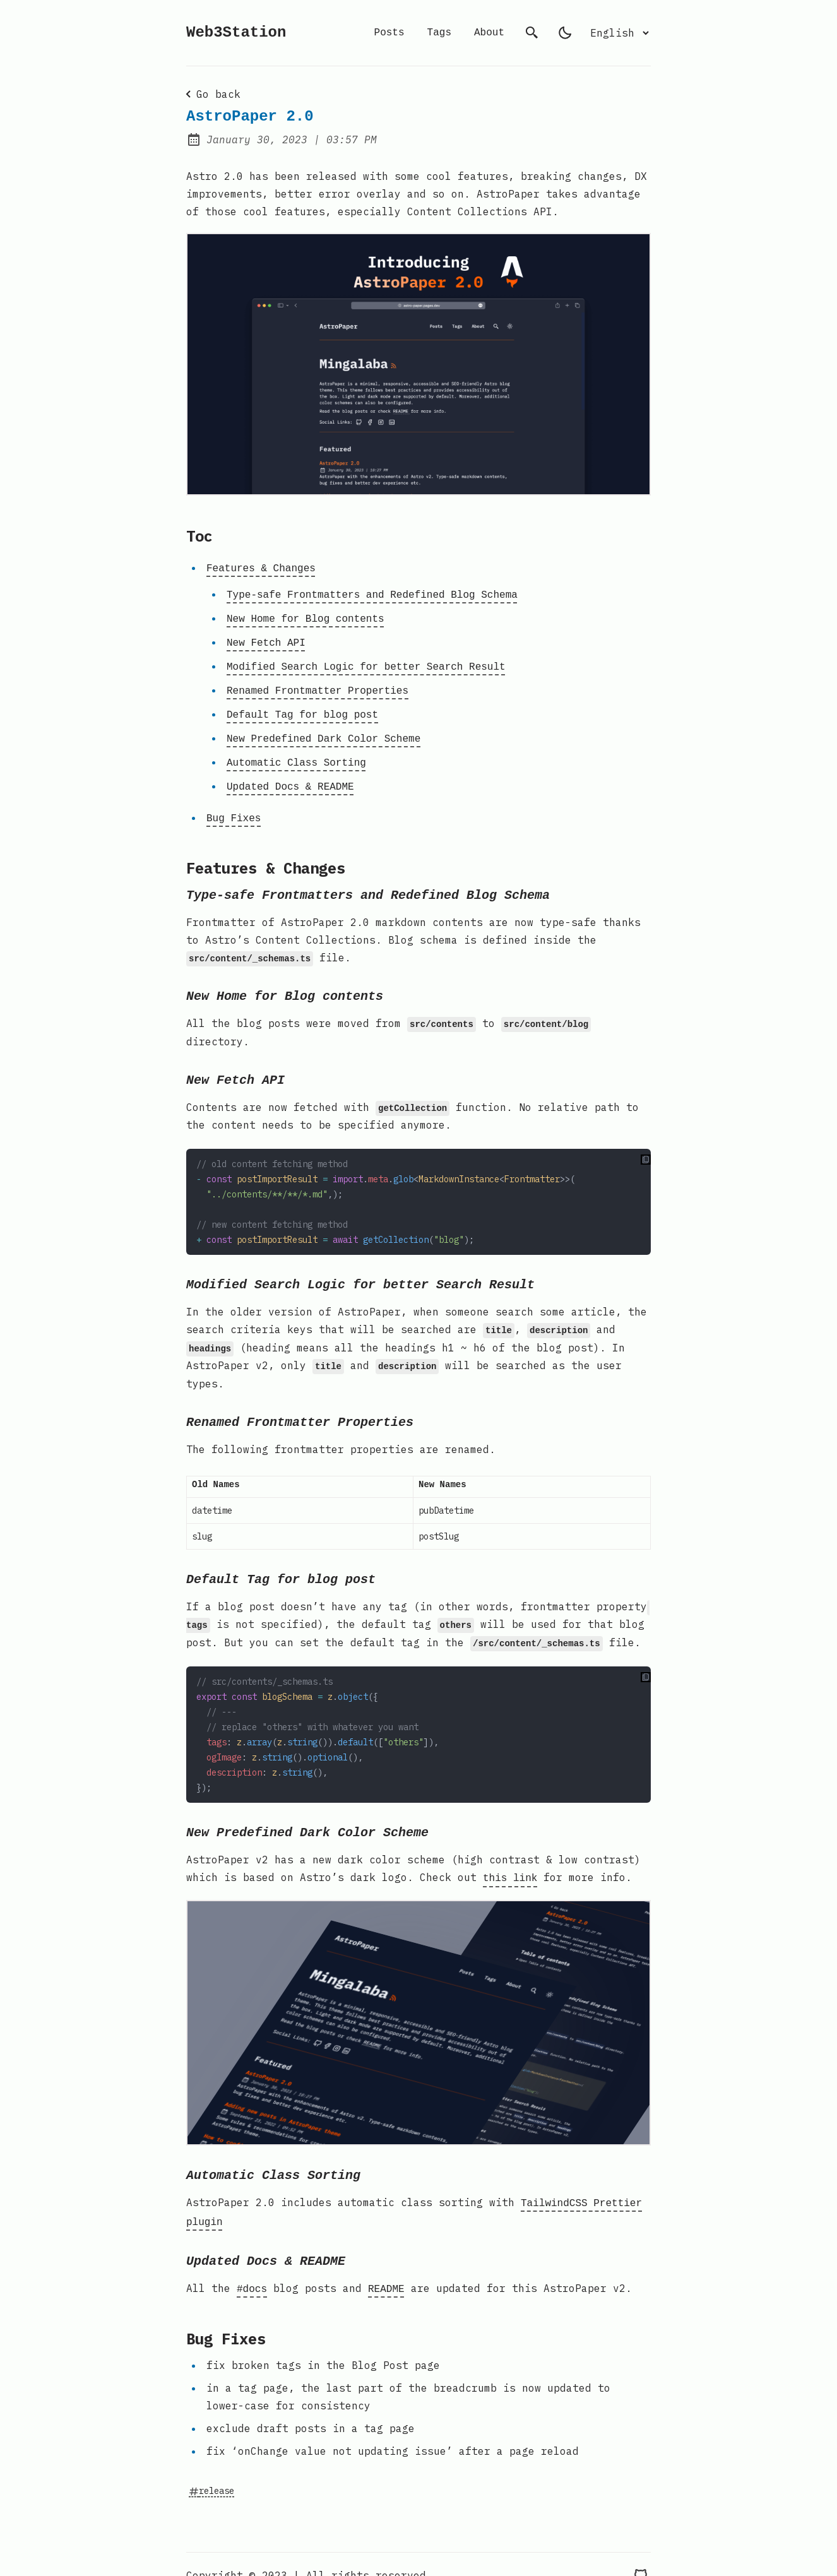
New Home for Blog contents (305, 615)
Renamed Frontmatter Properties (317, 684)
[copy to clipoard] (646, 1152)
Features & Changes (261, 567)
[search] (532, 33)
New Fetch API (266, 638)
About (489, 33)
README (386, 2267)
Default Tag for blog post (302, 706)
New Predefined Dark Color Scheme (323, 729)
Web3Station (236, 32)
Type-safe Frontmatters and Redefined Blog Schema (372, 593)
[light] (565, 33)
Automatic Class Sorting (296, 752)
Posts (389, 33)
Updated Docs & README (290, 774)
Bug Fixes (233, 805)
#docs (252, 2267)
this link (510, 1861)
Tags (439, 33)
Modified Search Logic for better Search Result (366, 661)
